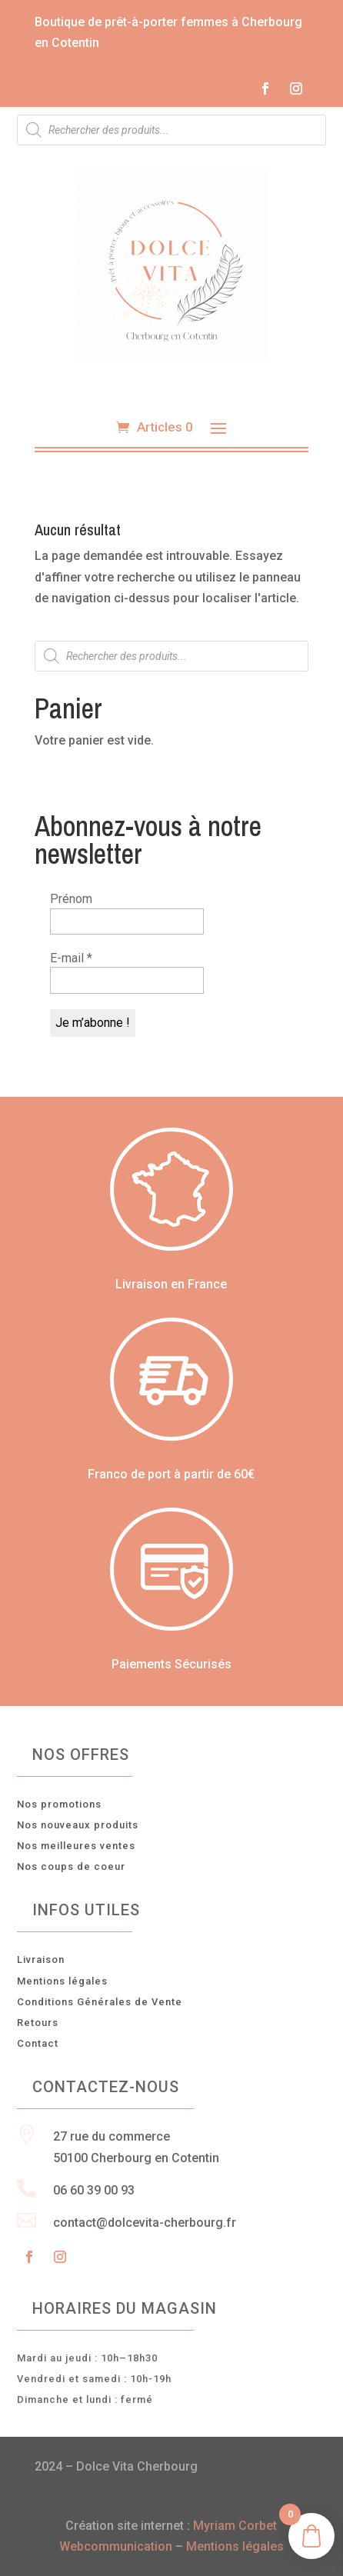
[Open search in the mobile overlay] (171, 130)
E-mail (71, 958)
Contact (37, 2043)
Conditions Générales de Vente (99, 2002)
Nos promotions (59, 1804)
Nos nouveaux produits (77, 1825)
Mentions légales (62, 1981)
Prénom (71, 898)
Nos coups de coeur (71, 1866)
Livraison (41, 1959)
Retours (37, 2022)
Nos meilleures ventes (76, 1845)
